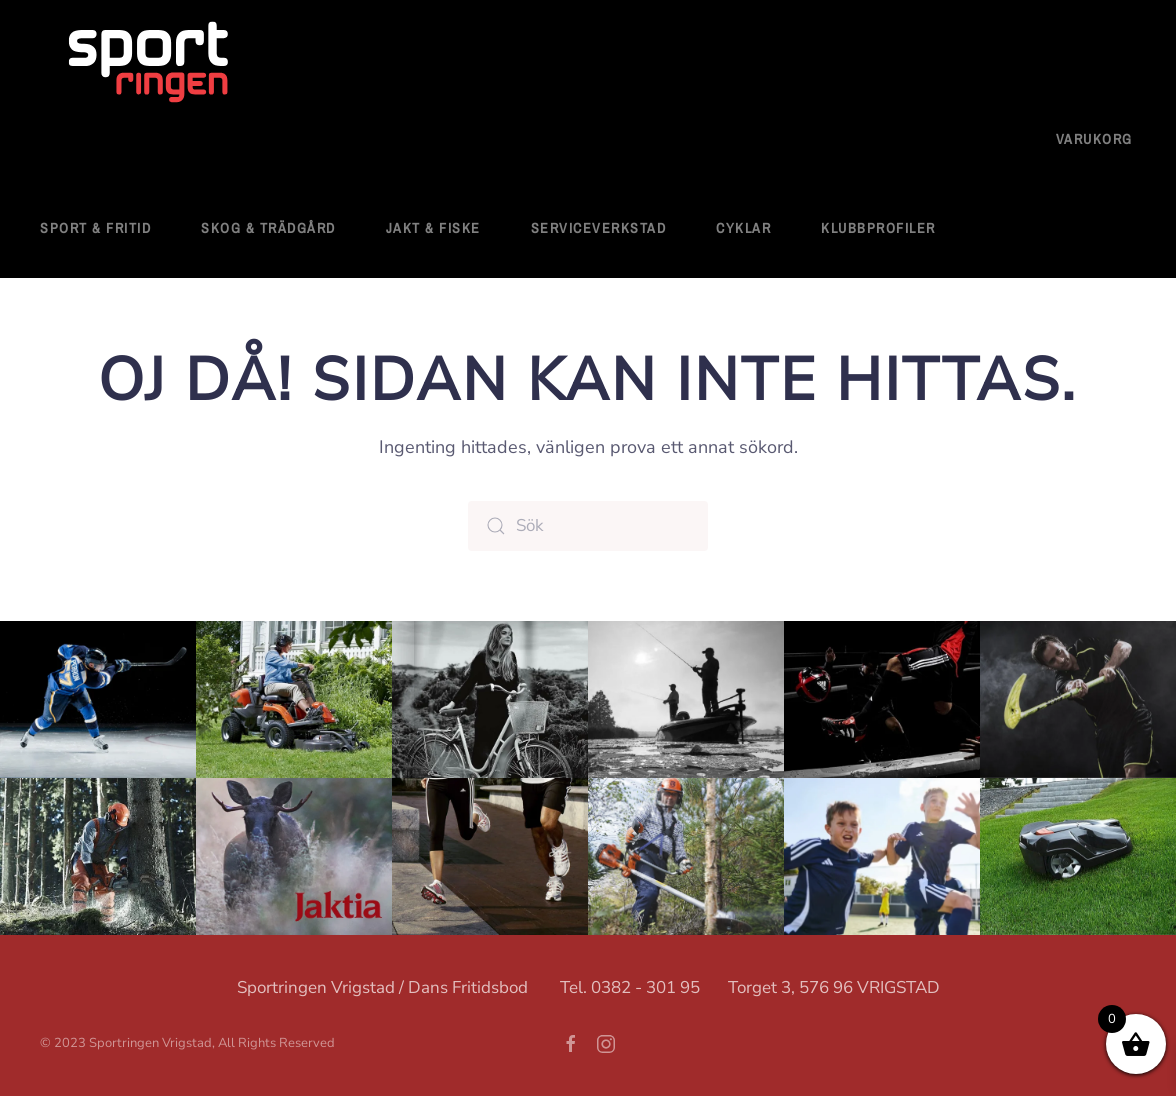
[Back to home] (150, 64)
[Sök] (588, 526)
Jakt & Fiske (433, 228)
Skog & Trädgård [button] (268, 228)
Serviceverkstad (599, 228)
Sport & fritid (95, 228)
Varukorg (1094, 139)
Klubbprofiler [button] (878, 228)
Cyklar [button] (743, 228)
